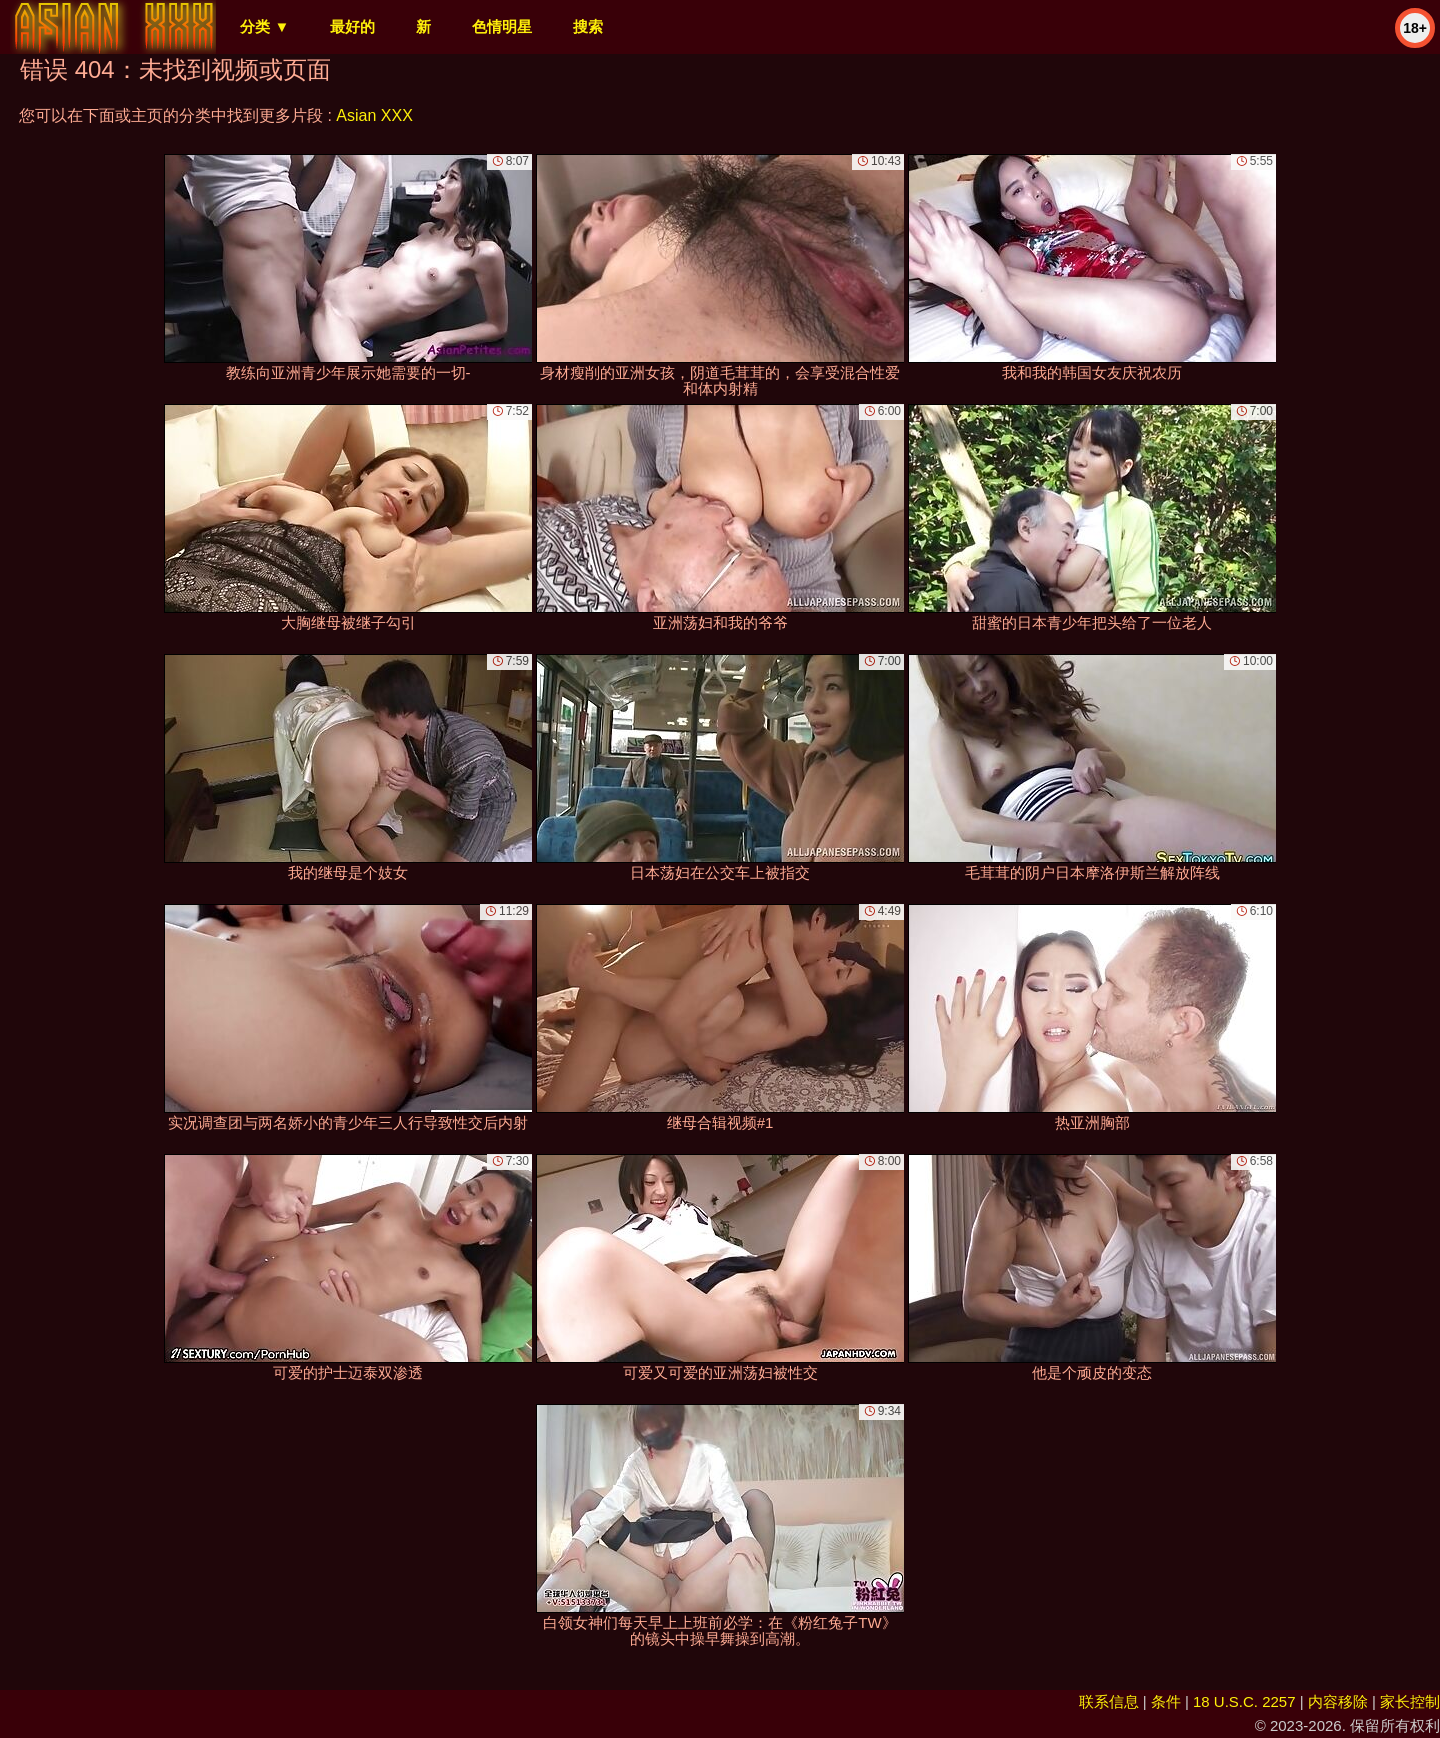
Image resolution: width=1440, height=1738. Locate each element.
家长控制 (1410, 1701)
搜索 (588, 26)
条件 (1166, 1701)
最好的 (352, 26)
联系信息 (1109, 1701)
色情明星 (502, 26)
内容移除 (1338, 1701)
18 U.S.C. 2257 (1244, 1701)
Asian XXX (374, 115)
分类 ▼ (264, 26)
